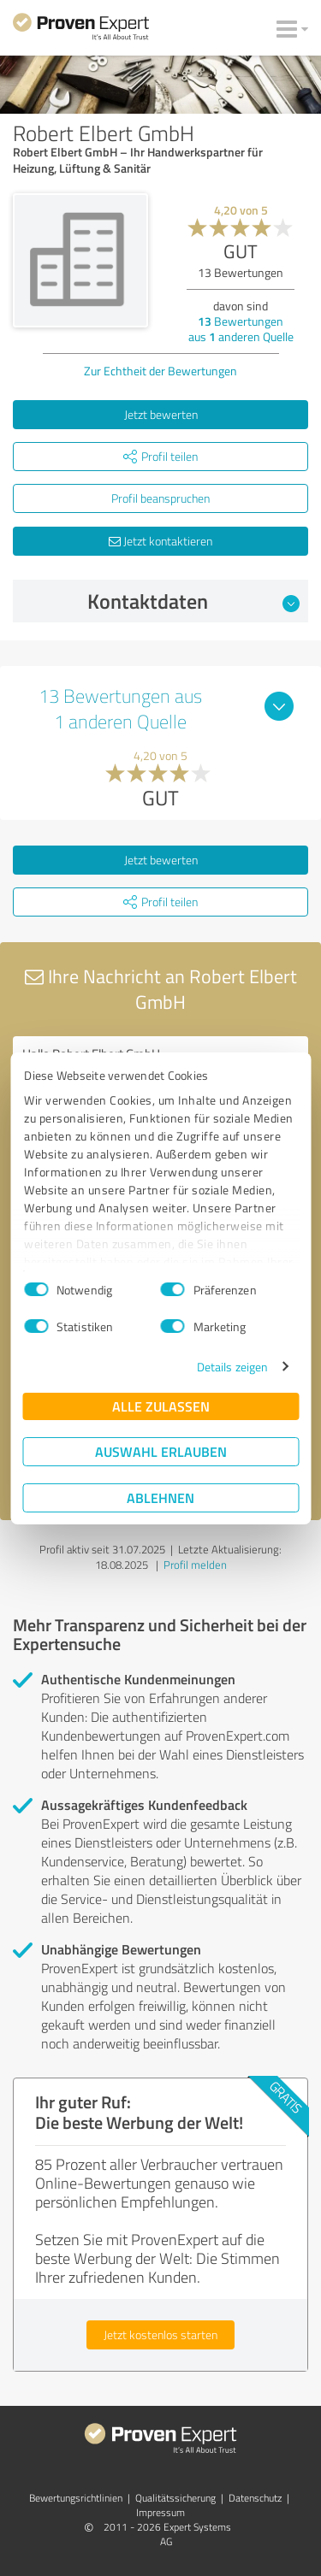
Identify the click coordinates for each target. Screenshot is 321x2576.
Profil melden (195, 1564)
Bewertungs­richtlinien (75, 2498)
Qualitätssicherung (175, 2498)
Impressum (160, 2512)
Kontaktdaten (193, 601)
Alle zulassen (161, 1406)
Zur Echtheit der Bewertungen (160, 371)
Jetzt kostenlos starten (160, 2334)
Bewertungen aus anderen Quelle (241, 329)
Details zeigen (232, 1367)
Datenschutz (255, 2498)
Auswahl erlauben (161, 1451)
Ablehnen (160, 1497)
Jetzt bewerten (161, 414)
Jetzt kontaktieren (160, 541)
